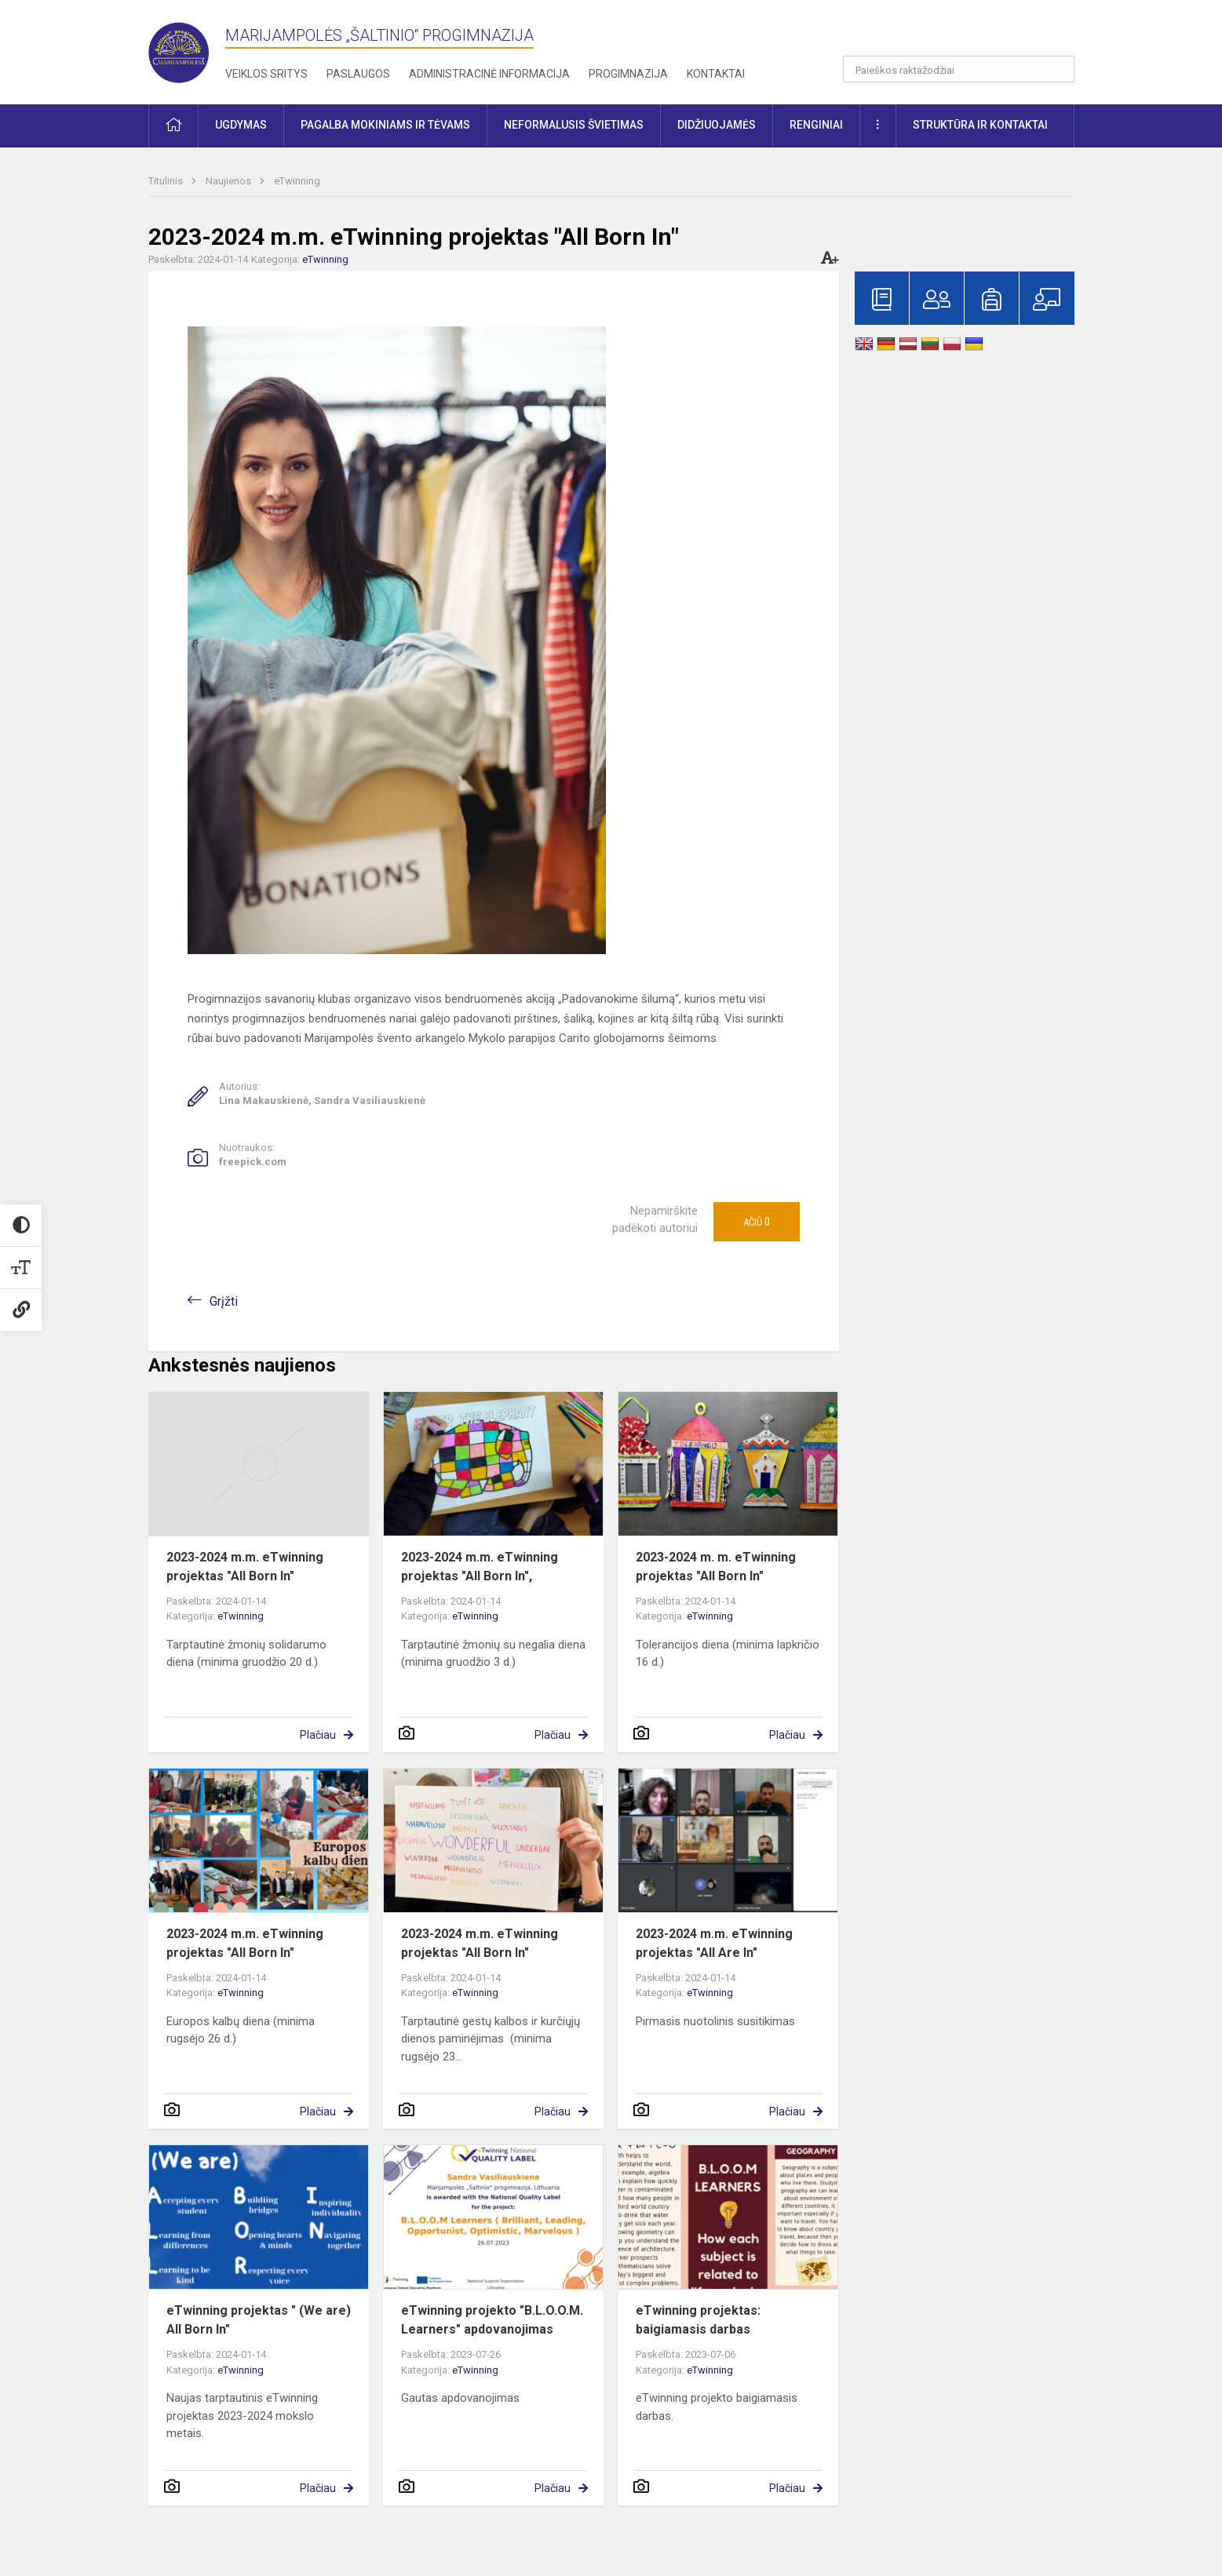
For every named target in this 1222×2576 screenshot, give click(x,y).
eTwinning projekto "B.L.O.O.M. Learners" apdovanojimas (492, 2320)
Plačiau (318, 1735)
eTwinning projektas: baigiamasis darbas (698, 2320)
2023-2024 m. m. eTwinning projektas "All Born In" (716, 1566)
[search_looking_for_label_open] (1057, 69)
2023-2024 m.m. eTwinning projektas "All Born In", (479, 1566)
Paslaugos (358, 73)
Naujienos (230, 181)
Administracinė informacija (489, 73)
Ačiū (756, 1221)
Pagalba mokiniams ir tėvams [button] (385, 124)
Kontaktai (716, 73)
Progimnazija (628, 73)
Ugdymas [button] (241, 124)
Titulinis (166, 181)
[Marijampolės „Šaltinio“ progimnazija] (186, 49)
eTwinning (297, 181)
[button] (967, 33)
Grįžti (224, 1301)
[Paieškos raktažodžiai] (958, 69)
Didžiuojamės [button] (716, 124)
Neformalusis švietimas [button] (574, 124)
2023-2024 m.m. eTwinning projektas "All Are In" (714, 1943)
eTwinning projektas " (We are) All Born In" (258, 2320)
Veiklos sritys (266, 73)
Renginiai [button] (816, 124)
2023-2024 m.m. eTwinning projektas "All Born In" (244, 1566)
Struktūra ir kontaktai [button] (980, 124)
